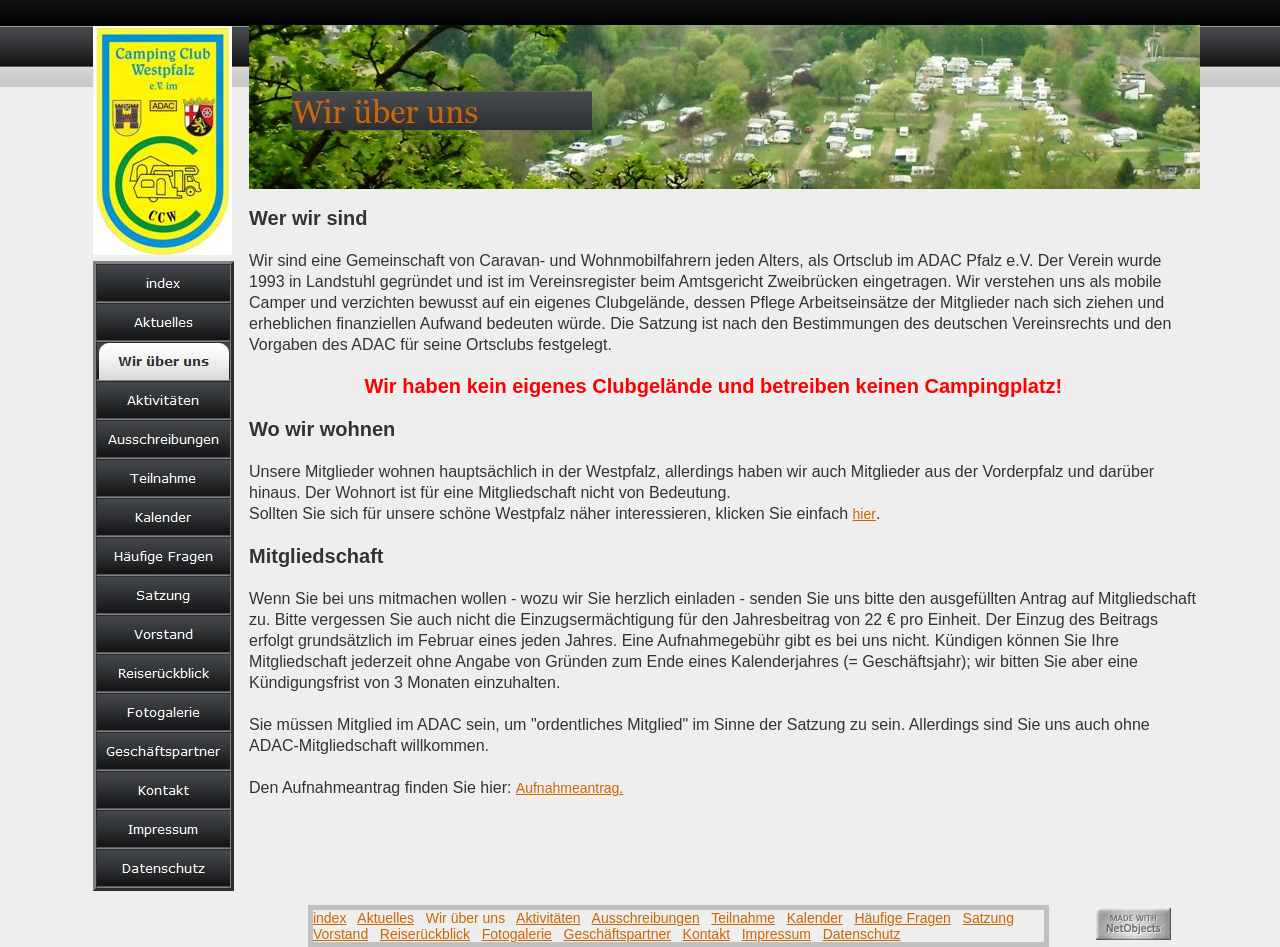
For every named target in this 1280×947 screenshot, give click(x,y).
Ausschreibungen (646, 918)
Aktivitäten (548, 918)
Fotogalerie (517, 934)
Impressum (776, 934)
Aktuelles (385, 918)
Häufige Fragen (902, 918)
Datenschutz (862, 934)
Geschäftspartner (617, 934)
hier (864, 514)
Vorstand (340, 934)
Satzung (988, 918)
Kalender (815, 918)
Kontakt (706, 934)
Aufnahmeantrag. (569, 788)
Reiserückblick (425, 934)
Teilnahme (743, 918)
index (329, 918)
